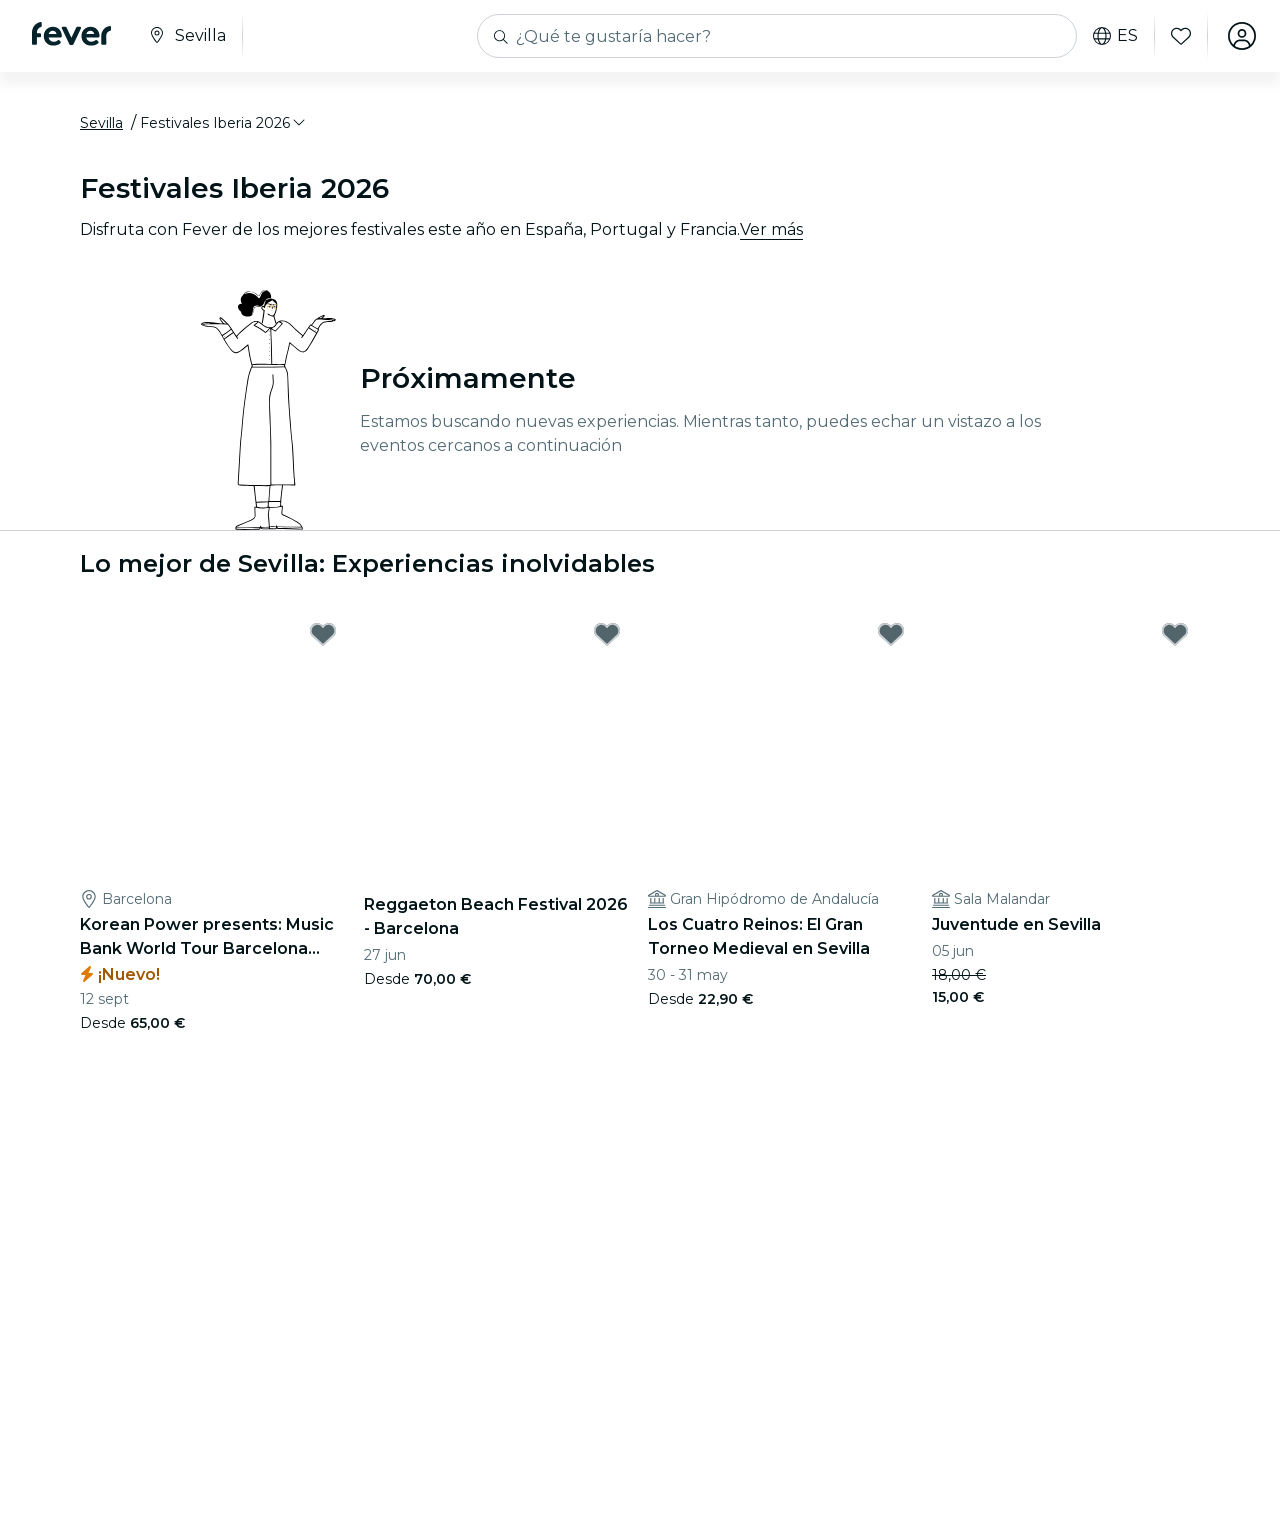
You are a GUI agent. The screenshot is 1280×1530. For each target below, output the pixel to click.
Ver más (771, 229)
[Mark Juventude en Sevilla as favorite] (1175, 634)
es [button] (1115, 36)
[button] (224, 123)
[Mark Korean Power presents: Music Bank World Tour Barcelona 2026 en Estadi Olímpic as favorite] (323, 634)
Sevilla (101, 123)
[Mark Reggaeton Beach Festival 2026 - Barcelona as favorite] (607, 634)
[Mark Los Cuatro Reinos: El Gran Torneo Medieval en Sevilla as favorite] (891, 634)
